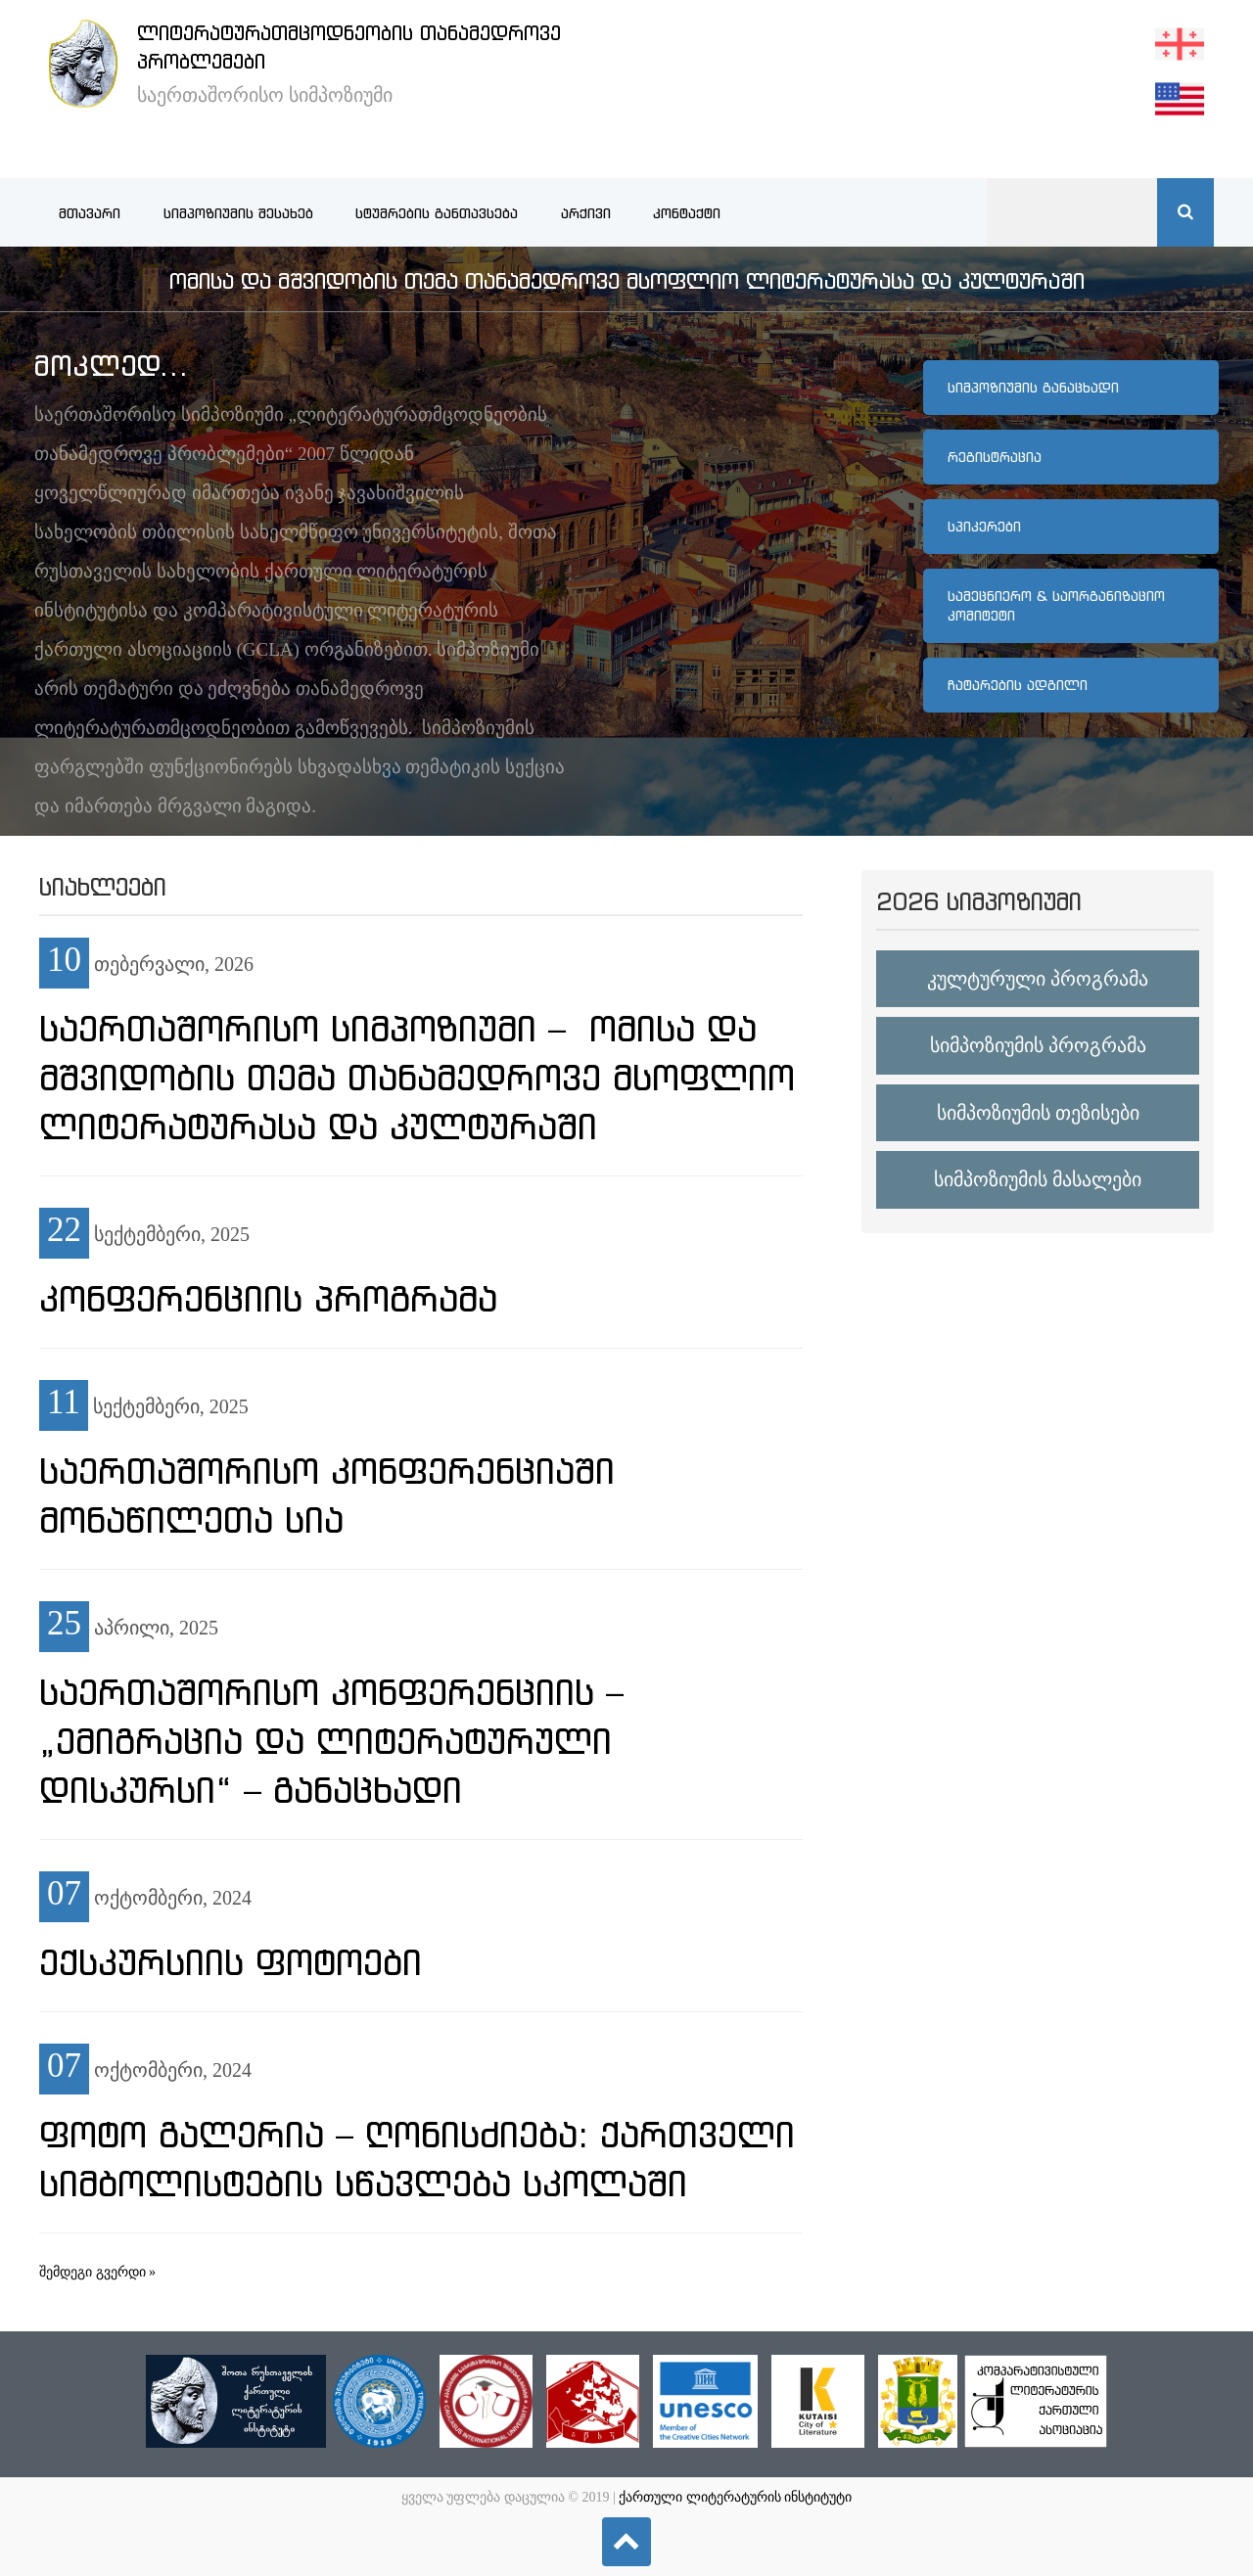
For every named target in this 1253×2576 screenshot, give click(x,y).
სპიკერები (984, 526)
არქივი (586, 213)
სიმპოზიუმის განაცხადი (1033, 387)
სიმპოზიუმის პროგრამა (1038, 1045)
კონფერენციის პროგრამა (268, 1298)
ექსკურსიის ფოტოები (230, 1962)
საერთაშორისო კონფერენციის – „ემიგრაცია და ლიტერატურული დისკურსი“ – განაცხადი (331, 1741)
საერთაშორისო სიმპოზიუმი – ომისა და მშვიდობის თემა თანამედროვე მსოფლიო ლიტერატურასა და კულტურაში (417, 1077)
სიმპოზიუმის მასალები (1037, 1179)
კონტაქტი (686, 213)
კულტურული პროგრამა (1037, 978)
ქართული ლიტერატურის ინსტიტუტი (735, 2497)
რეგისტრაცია (995, 457)
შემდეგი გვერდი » (97, 2272)
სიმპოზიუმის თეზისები (1038, 1113)
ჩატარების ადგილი (1018, 685)
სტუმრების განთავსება (436, 213)
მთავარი (89, 213)
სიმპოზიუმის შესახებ (238, 213)
